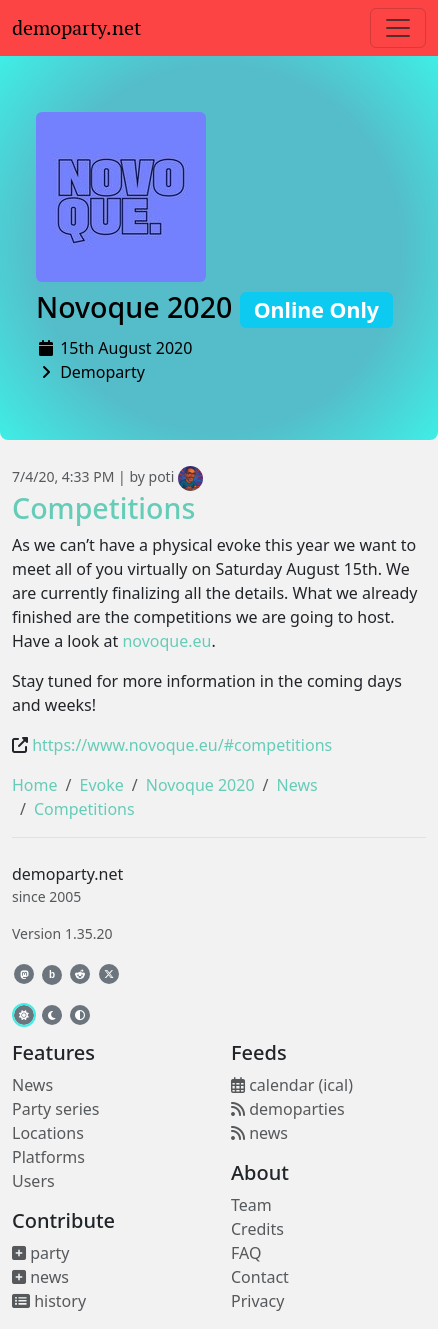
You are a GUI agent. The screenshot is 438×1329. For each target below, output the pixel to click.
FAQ (246, 1253)
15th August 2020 (126, 348)
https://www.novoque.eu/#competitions (182, 745)
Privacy (257, 1301)
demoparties (288, 1109)
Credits (257, 1229)
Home (35, 785)
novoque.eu (166, 641)
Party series (55, 1109)
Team (251, 1205)
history (49, 1301)
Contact (260, 1277)
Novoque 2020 (214, 306)
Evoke (101, 785)
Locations (48, 1133)
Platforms (48, 1157)
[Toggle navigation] (398, 28)
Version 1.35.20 (62, 933)
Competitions (103, 507)
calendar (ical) (292, 1085)
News (297, 785)
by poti (166, 476)
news (40, 1277)
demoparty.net (76, 28)
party (41, 1253)
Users (33, 1181)
